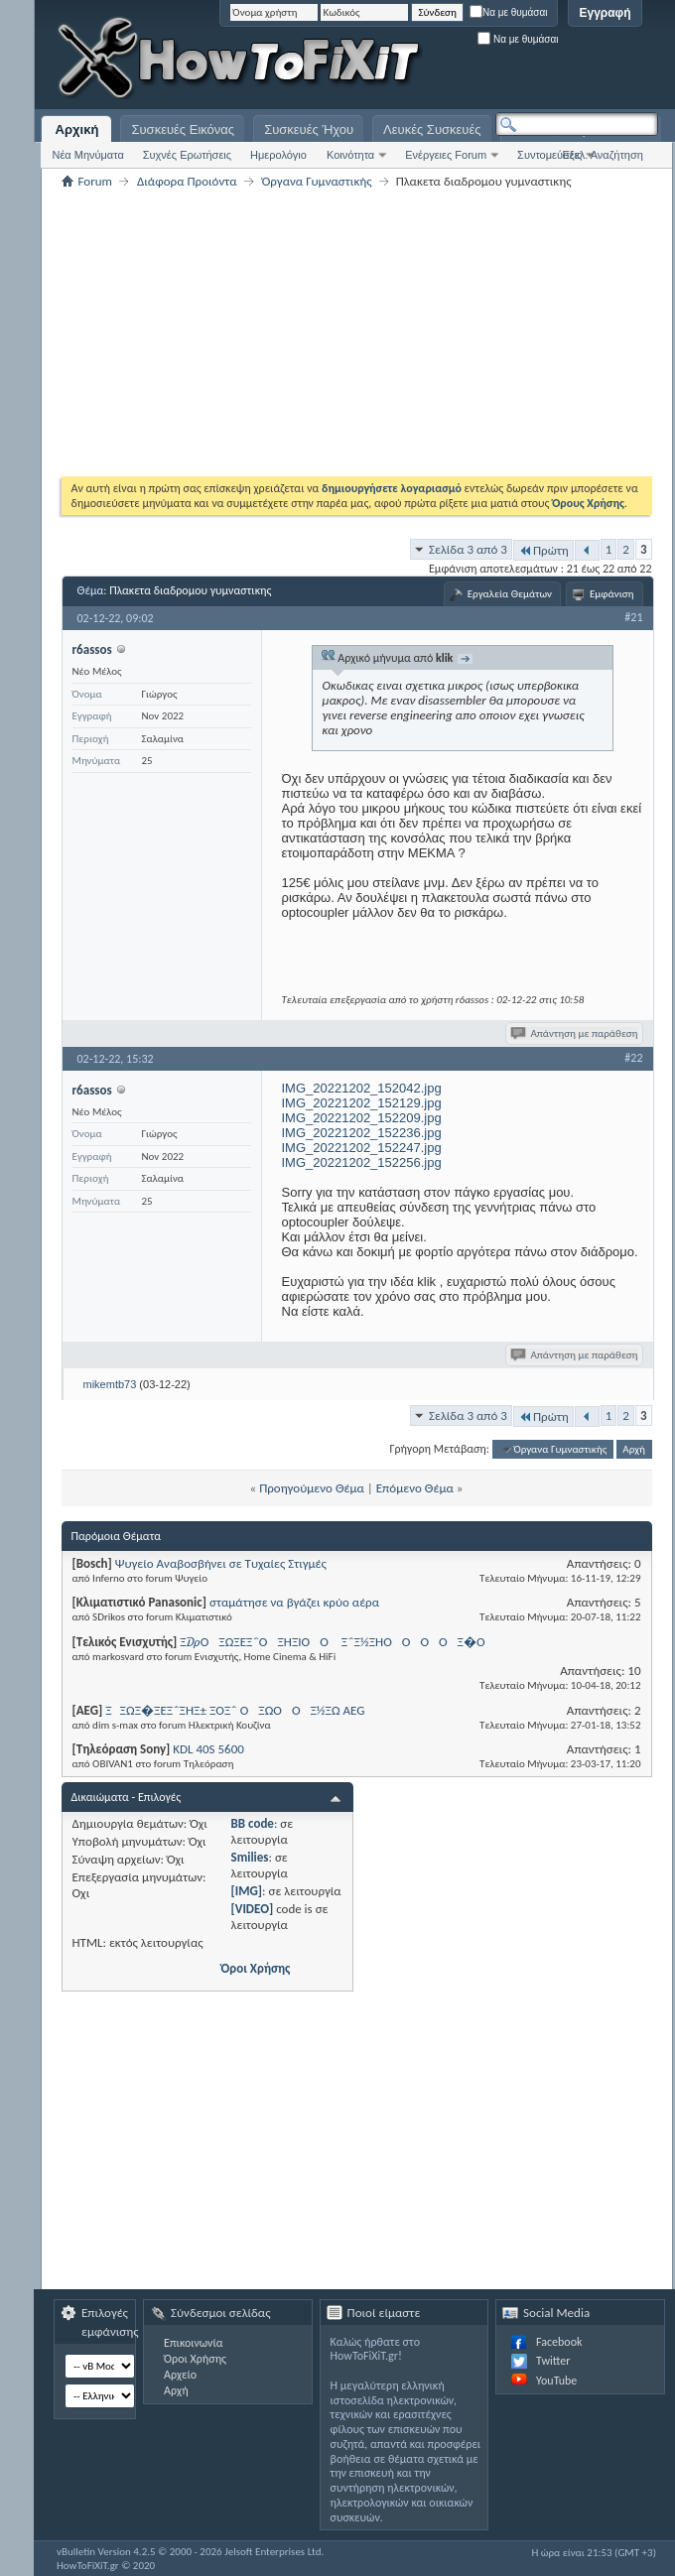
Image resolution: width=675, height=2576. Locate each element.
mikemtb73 (110, 1384)
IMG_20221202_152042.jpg (362, 1088)
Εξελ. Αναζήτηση (603, 155)
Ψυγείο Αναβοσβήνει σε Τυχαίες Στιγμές (221, 1563)
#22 (633, 1058)
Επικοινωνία (193, 2343)
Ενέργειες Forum (445, 155)
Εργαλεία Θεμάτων (510, 593)
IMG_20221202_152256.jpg (362, 1162)
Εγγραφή (604, 13)
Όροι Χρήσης (256, 1968)
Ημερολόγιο (278, 155)
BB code (252, 1823)
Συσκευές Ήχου (308, 129)
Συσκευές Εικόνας (182, 129)
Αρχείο (180, 2375)
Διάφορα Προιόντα (187, 181)
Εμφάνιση (612, 593)
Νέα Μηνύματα (87, 155)
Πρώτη (543, 550)
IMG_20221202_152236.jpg (362, 1132)
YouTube (556, 2380)
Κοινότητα (350, 155)
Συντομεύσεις (549, 155)
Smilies (250, 1857)
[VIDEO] (252, 1908)
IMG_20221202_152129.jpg (362, 1102)
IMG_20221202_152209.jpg (362, 1117)
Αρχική (77, 129)
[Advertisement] (428, 169)
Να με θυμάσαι (509, 12)
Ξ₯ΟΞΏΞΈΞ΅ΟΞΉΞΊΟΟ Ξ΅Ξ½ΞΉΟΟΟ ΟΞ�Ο (337, 1641)
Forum (95, 181)
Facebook (559, 2342)
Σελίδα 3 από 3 (468, 549)
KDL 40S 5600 (208, 1748)
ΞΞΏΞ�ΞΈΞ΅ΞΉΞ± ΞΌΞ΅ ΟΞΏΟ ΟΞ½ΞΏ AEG (234, 1710)
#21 (633, 617)
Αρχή (633, 1449)
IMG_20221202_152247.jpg (362, 1147)
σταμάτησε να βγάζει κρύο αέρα (294, 1602)
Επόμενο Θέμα (415, 1488)
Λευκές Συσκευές (431, 129)
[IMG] (247, 1890)
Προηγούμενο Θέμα (311, 1488)
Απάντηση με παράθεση (575, 1033)
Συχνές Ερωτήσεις (187, 155)
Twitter (553, 2361)
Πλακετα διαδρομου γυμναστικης (190, 590)
